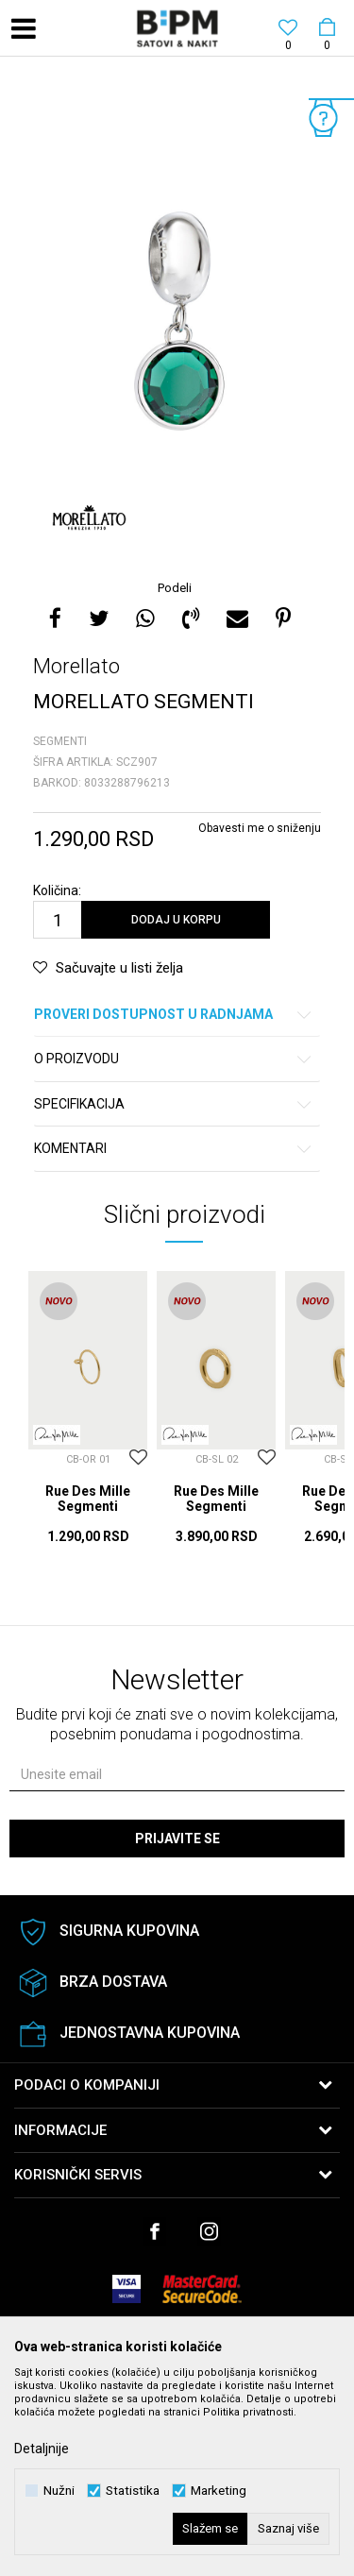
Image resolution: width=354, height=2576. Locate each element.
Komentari (173, 1149)
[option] (177, 320)
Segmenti (60, 741)
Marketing (218, 2490)
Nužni (59, 2490)
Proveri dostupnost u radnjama (173, 1015)
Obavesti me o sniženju (259, 828)
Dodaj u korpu (176, 919)
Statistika (133, 2490)
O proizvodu (173, 1059)
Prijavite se (177, 1838)
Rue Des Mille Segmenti (87, 1498)
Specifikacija (173, 1104)
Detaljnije (41, 2448)
